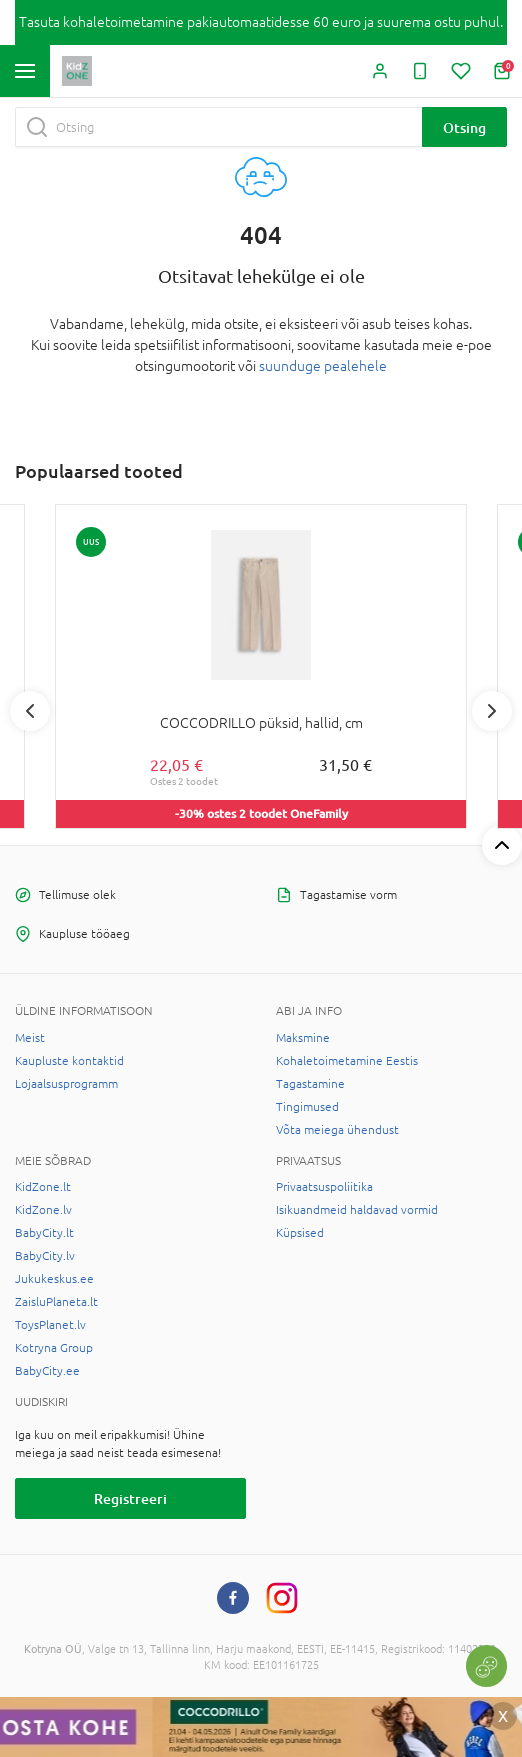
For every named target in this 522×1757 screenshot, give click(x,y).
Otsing (464, 127)
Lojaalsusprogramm (66, 1084)
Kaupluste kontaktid (69, 1061)
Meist (30, 1038)
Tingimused (307, 1107)
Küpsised (300, 1233)
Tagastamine (310, 1084)
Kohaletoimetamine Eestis (347, 1061)
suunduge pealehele (323, 366)
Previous (30, 711)
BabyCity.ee (47, 1371)
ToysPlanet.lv (50, 1325)
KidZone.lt (43, 1187)
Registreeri (130, 1498)
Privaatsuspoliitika (324, 1187)
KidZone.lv (43, 1210)
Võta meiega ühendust (337, 1130)
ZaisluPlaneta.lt (56, 1302)
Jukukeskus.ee (54, 1279)
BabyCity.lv (45, 1256)
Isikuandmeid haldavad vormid (357, 1210)
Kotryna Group (54, 1348)
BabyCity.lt (44, 1233)
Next (492, 711)
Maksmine (303, 1038)
